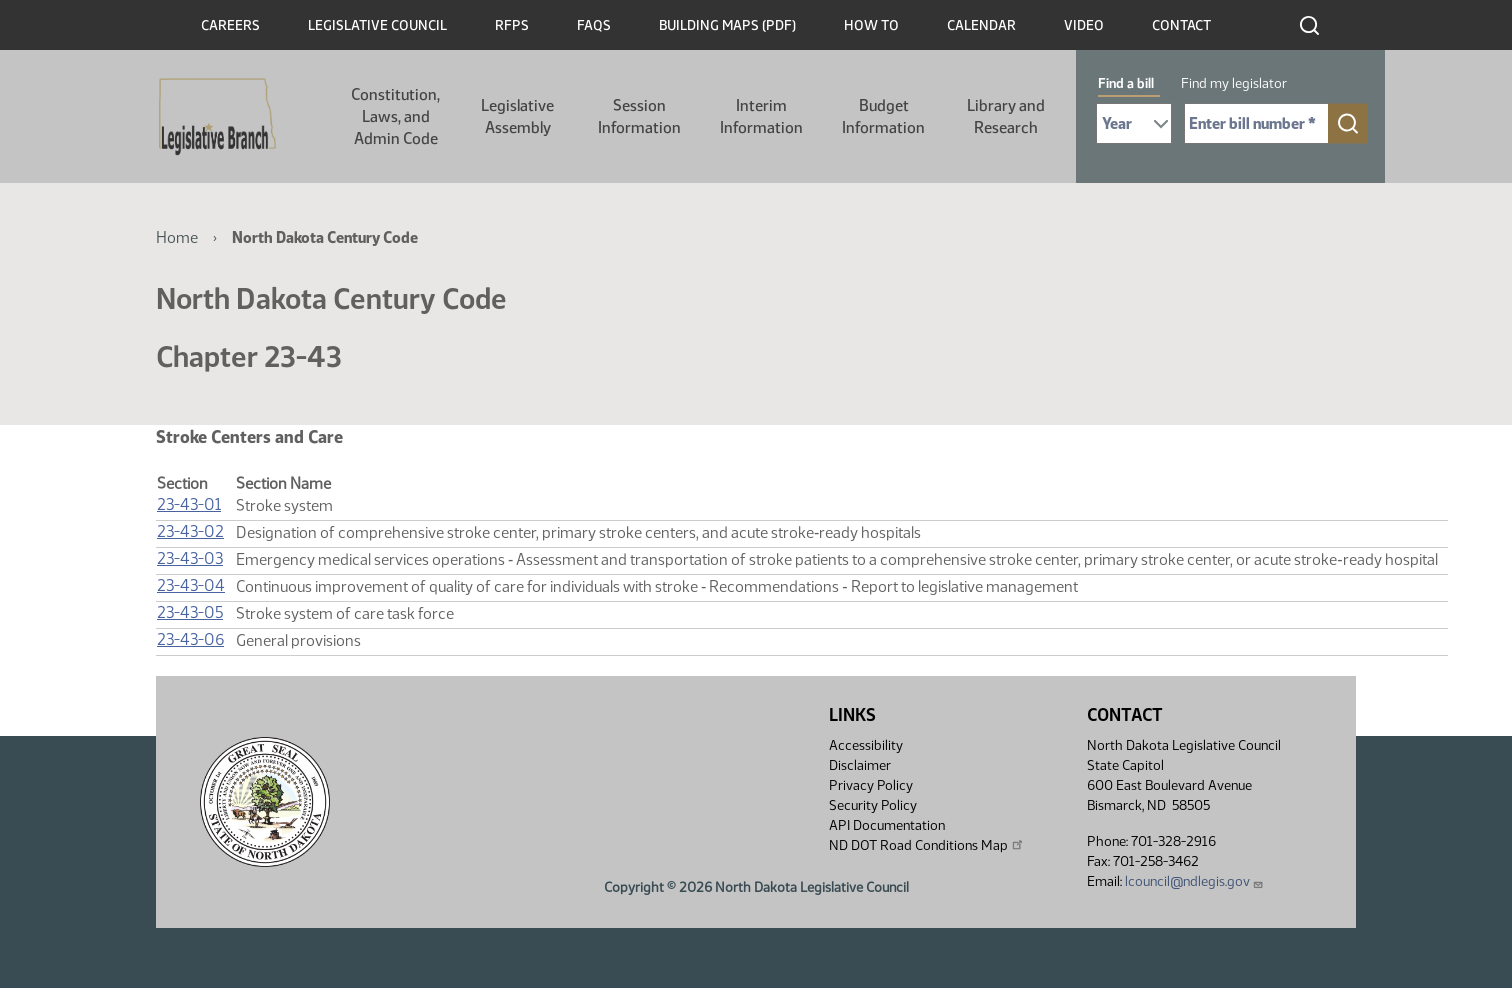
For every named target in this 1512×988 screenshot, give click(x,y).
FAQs (594, 25)
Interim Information (761, 116)
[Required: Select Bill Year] (1134, 123)
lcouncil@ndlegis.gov (1194, 881)
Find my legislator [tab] (1234, 83)
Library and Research (1006, 116)
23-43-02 (190, 531)
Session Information (639, 116)
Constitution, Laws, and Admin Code (395, 116)
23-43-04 (191, 585)
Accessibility (866, 745)
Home (177, 237)
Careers (230, 25)
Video (1084, 25)
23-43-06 (190, 639)
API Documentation (887, 825)
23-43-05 (190, 612)
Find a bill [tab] (1126, 83)
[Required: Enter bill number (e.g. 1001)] (1256, 123)
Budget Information (883, 116)
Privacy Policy (871, 785)
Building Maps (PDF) (727, 25)
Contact (1181, 25)
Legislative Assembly (517, 116)
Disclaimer (860, 765)
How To (871, 25)
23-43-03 (190, 558)
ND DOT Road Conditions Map (927, 845)
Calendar (981, 25)
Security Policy (873, 805)
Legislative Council (377, 25)
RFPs (512, 25)
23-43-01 (189, 504)
